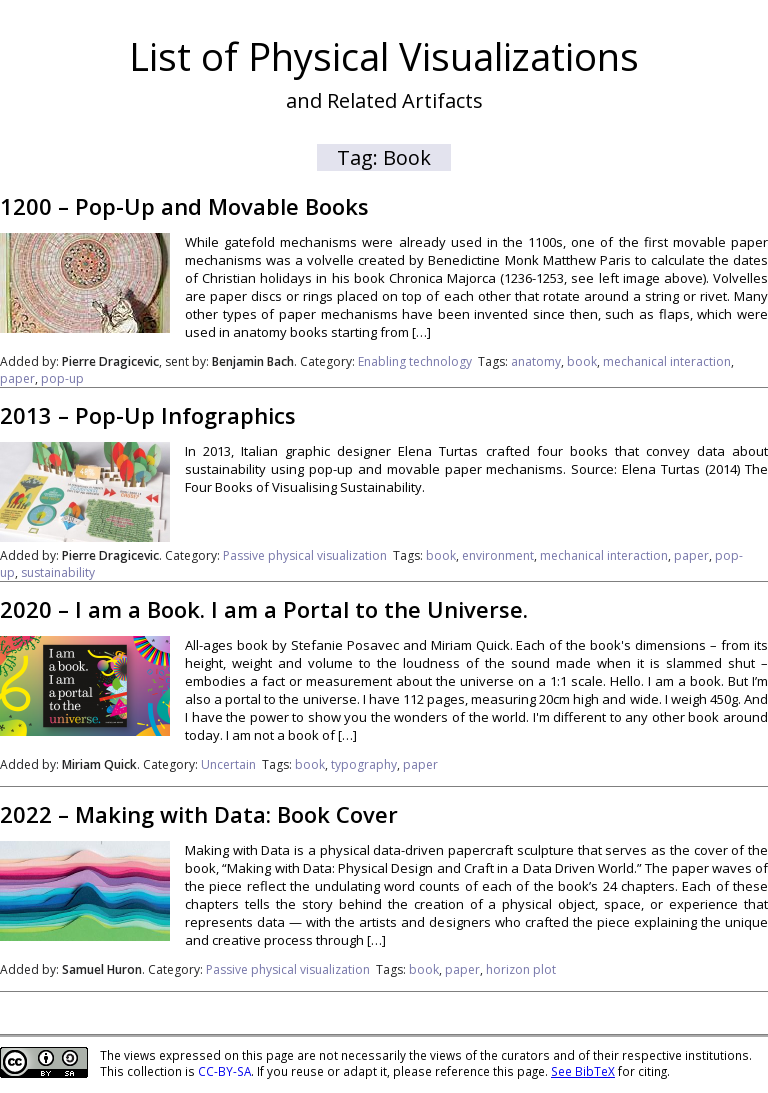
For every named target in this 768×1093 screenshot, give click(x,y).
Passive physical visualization (305, 555)
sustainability (58, 572)
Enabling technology (415, 361)
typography (364, 764)
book (582, 361)
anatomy (536, 361)
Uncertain (228, 764)
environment (498, 555)
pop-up (62, 378)
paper (17, 378)
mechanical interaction (667, 361)
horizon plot (521, 969)
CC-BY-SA (224, 1071)
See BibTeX (583, 1071)
